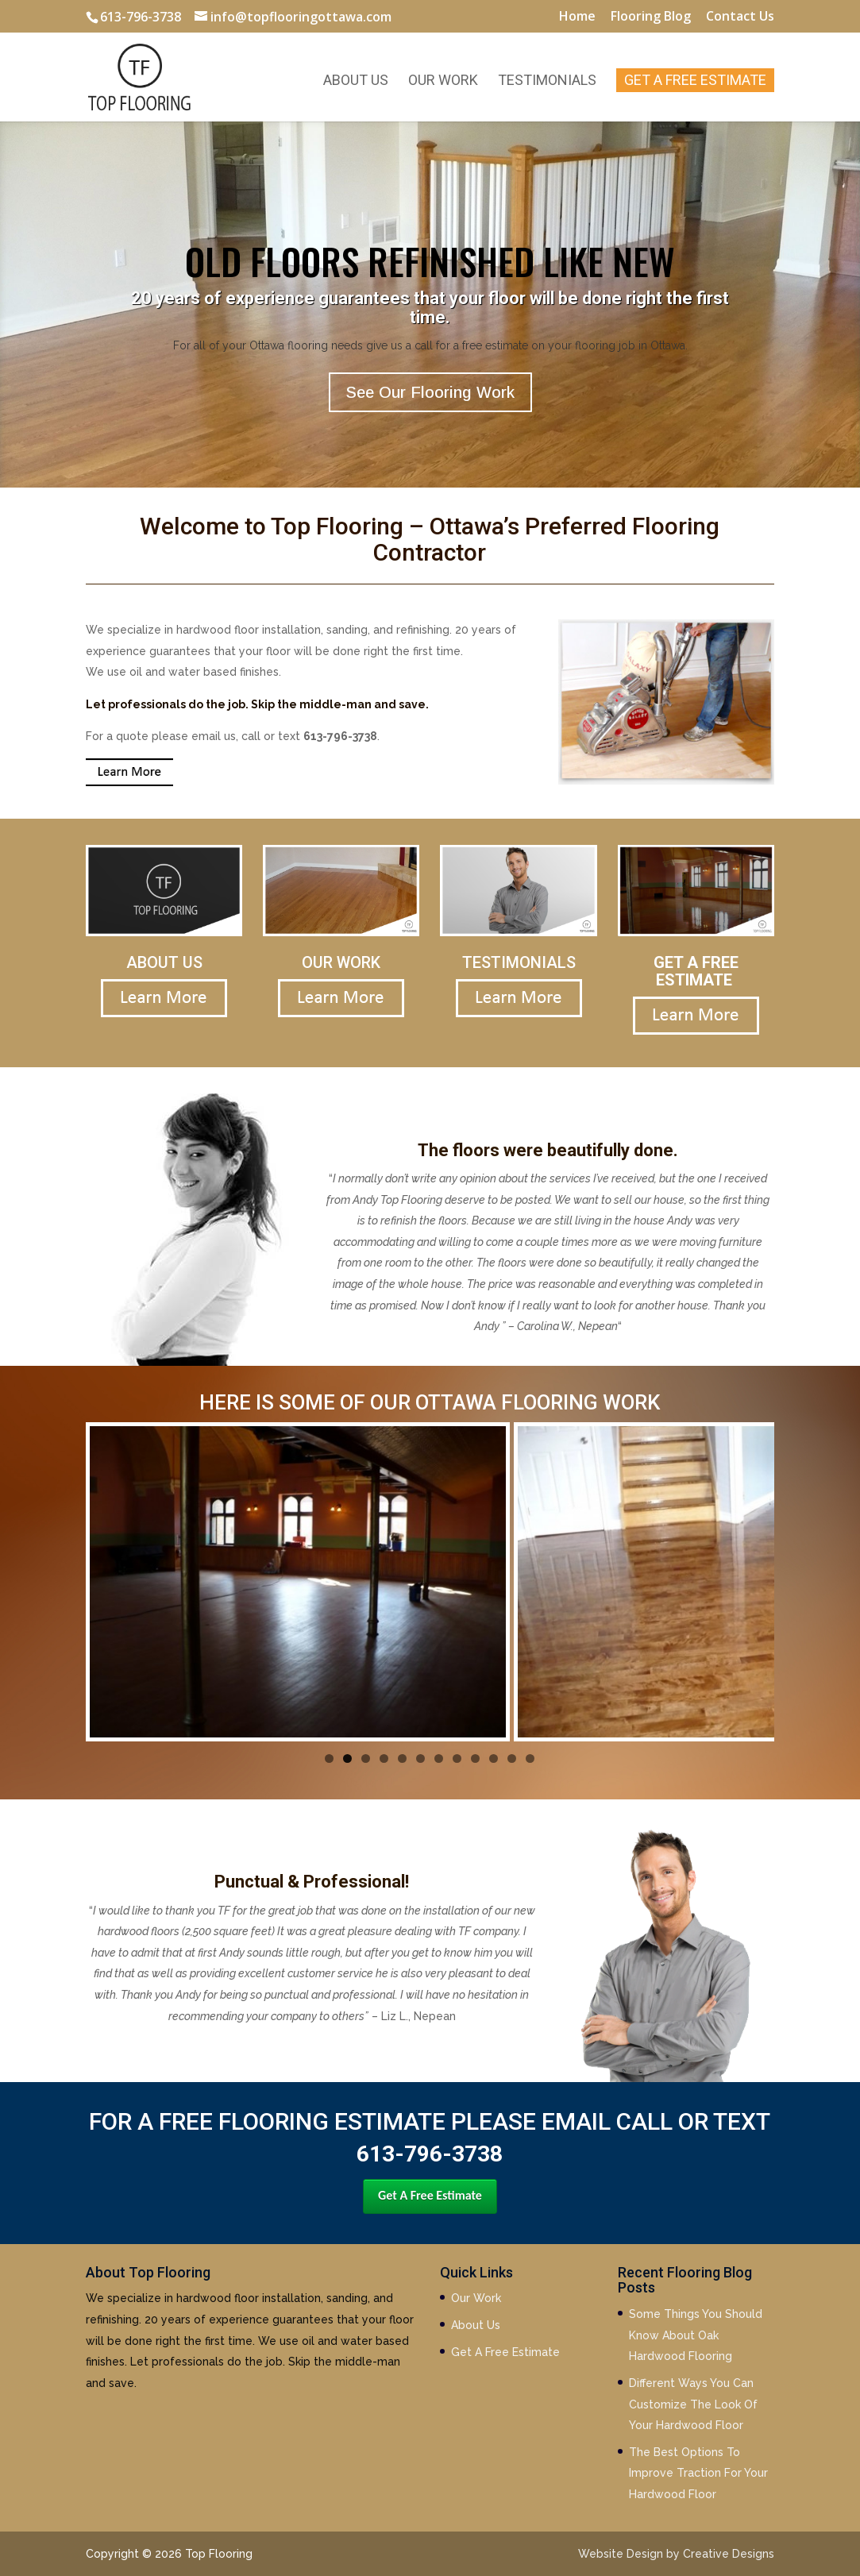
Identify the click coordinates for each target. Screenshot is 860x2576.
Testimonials (547, 81)
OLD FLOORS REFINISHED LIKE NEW (430, 260)
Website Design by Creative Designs (676, 2553)
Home (577, 17)
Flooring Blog (651, 17)
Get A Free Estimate (695, 79)
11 (511, 1758)
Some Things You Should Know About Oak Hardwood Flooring (695, 2335)
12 (530, 1758)
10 (493, 1758)
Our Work (443, 81)
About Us (355, 81)
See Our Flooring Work (430, 392)
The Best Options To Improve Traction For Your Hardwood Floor (698, 2473)
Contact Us (740, 17)
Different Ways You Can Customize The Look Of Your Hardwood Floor (693, 2404)
